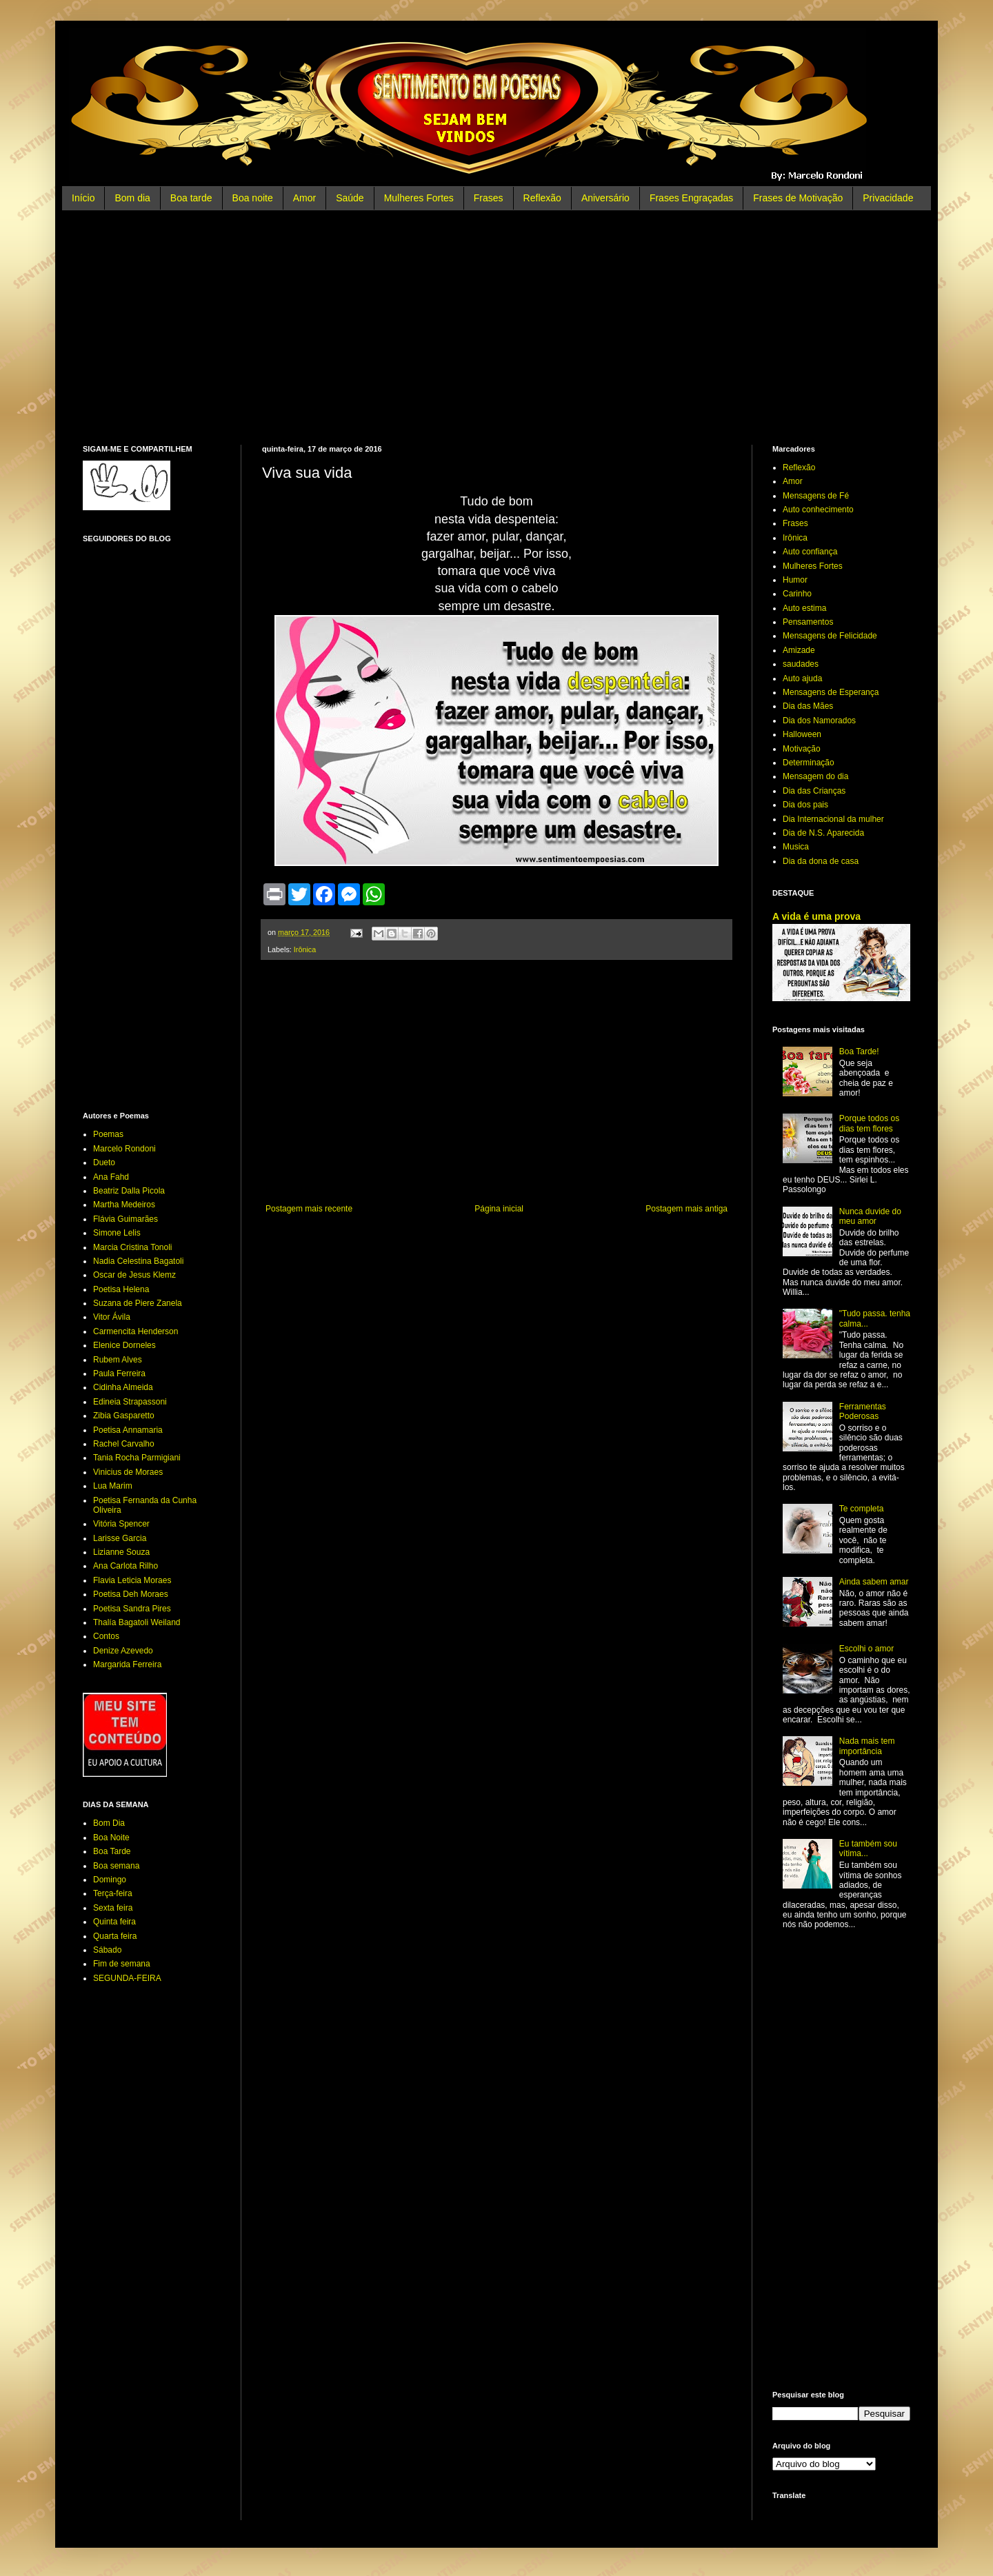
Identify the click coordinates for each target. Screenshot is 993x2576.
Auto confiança (810, 551)
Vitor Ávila (111, 1317)
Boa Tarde (112, 1851)
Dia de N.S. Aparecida (823, 833)
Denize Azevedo (123, 1651)
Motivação (802, 749)
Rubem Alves (117, 1360)
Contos (106, 1636)
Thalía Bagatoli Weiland (137, 1622)
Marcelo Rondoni (124, 1149)
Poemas (108, 1134)
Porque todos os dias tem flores (869, 1123)
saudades (801, 664)
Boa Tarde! (859, 1051)
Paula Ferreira (119, 1373)
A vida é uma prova (816, 916)
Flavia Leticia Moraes (132, 1580)
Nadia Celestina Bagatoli (138, 1261)
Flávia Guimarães (125, 1219)
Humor (795, 580)
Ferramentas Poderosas (862, 1411)
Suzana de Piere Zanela (137, 1303)
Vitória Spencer (121, 1524)
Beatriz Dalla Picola (129, 1191)
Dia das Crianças (814, 791)
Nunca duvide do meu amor (870, 1216)
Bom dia (132, 197)
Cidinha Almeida (123, 1387)
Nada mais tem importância (867, 1745)
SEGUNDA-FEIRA (127, 1978)
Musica (796, 847)
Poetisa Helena (121, 1289)
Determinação (808, 762)
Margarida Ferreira (127, 1664)
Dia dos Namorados (819, 720)
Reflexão (542, 197)
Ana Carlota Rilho (125, 1566)
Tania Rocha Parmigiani (137, 1457)
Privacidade (888, 197)
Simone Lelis (117, 1233)
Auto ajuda (802, 678)
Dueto (104, 1162)
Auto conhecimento (818, 509)
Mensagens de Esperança (831, 692)
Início (83, 197)
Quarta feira (115, 1936)
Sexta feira (112, 1908)
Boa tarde (191, 197)
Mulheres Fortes (419, 197)
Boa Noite (111, 1837)
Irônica (305, 949)
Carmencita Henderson (135, 1331)
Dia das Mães (808, 706)
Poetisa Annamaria (128, 1430)
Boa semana (116, 1866)
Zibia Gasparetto (123, 1415)
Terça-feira (112, 1893)
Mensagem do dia (815, 776)
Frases (488, 197)
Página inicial (498, 1209)
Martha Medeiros (124, 1204)
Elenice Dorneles (124, 1345)
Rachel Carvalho (123, 1444)
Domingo (109, 1879)
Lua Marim (112, 1486)
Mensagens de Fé (816, 496)
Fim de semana (121, 1964)
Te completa (861, 1508)
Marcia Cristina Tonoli (132, 1247)
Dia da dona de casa (821, 861)
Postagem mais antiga (686, 1209)
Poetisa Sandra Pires (132, 1608)
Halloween (802, 734)
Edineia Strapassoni (130, 1402)
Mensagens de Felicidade (830, 636)
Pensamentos (808, 622)
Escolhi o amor (866, 1648)
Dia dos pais (805, 804)
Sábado (107, 1950)
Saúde (349, 197)
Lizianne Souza (121, 1552)
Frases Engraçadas (691, 197)
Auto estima (804, 608)
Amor (304, 197)
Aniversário (605, 197)
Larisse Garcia (119, 1538)
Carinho (797, 593)
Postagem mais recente (308, 1209)
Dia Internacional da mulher (833, 819)
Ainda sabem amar (874, 1582)
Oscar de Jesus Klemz (134, 1275)
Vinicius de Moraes (128, 1472)
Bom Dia (109, 1823)
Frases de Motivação (798, 197)
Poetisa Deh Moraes (130, 1594)
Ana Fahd (111, 1177)
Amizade (799, 650)
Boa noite (252, 197)
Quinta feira (114, 1921)
